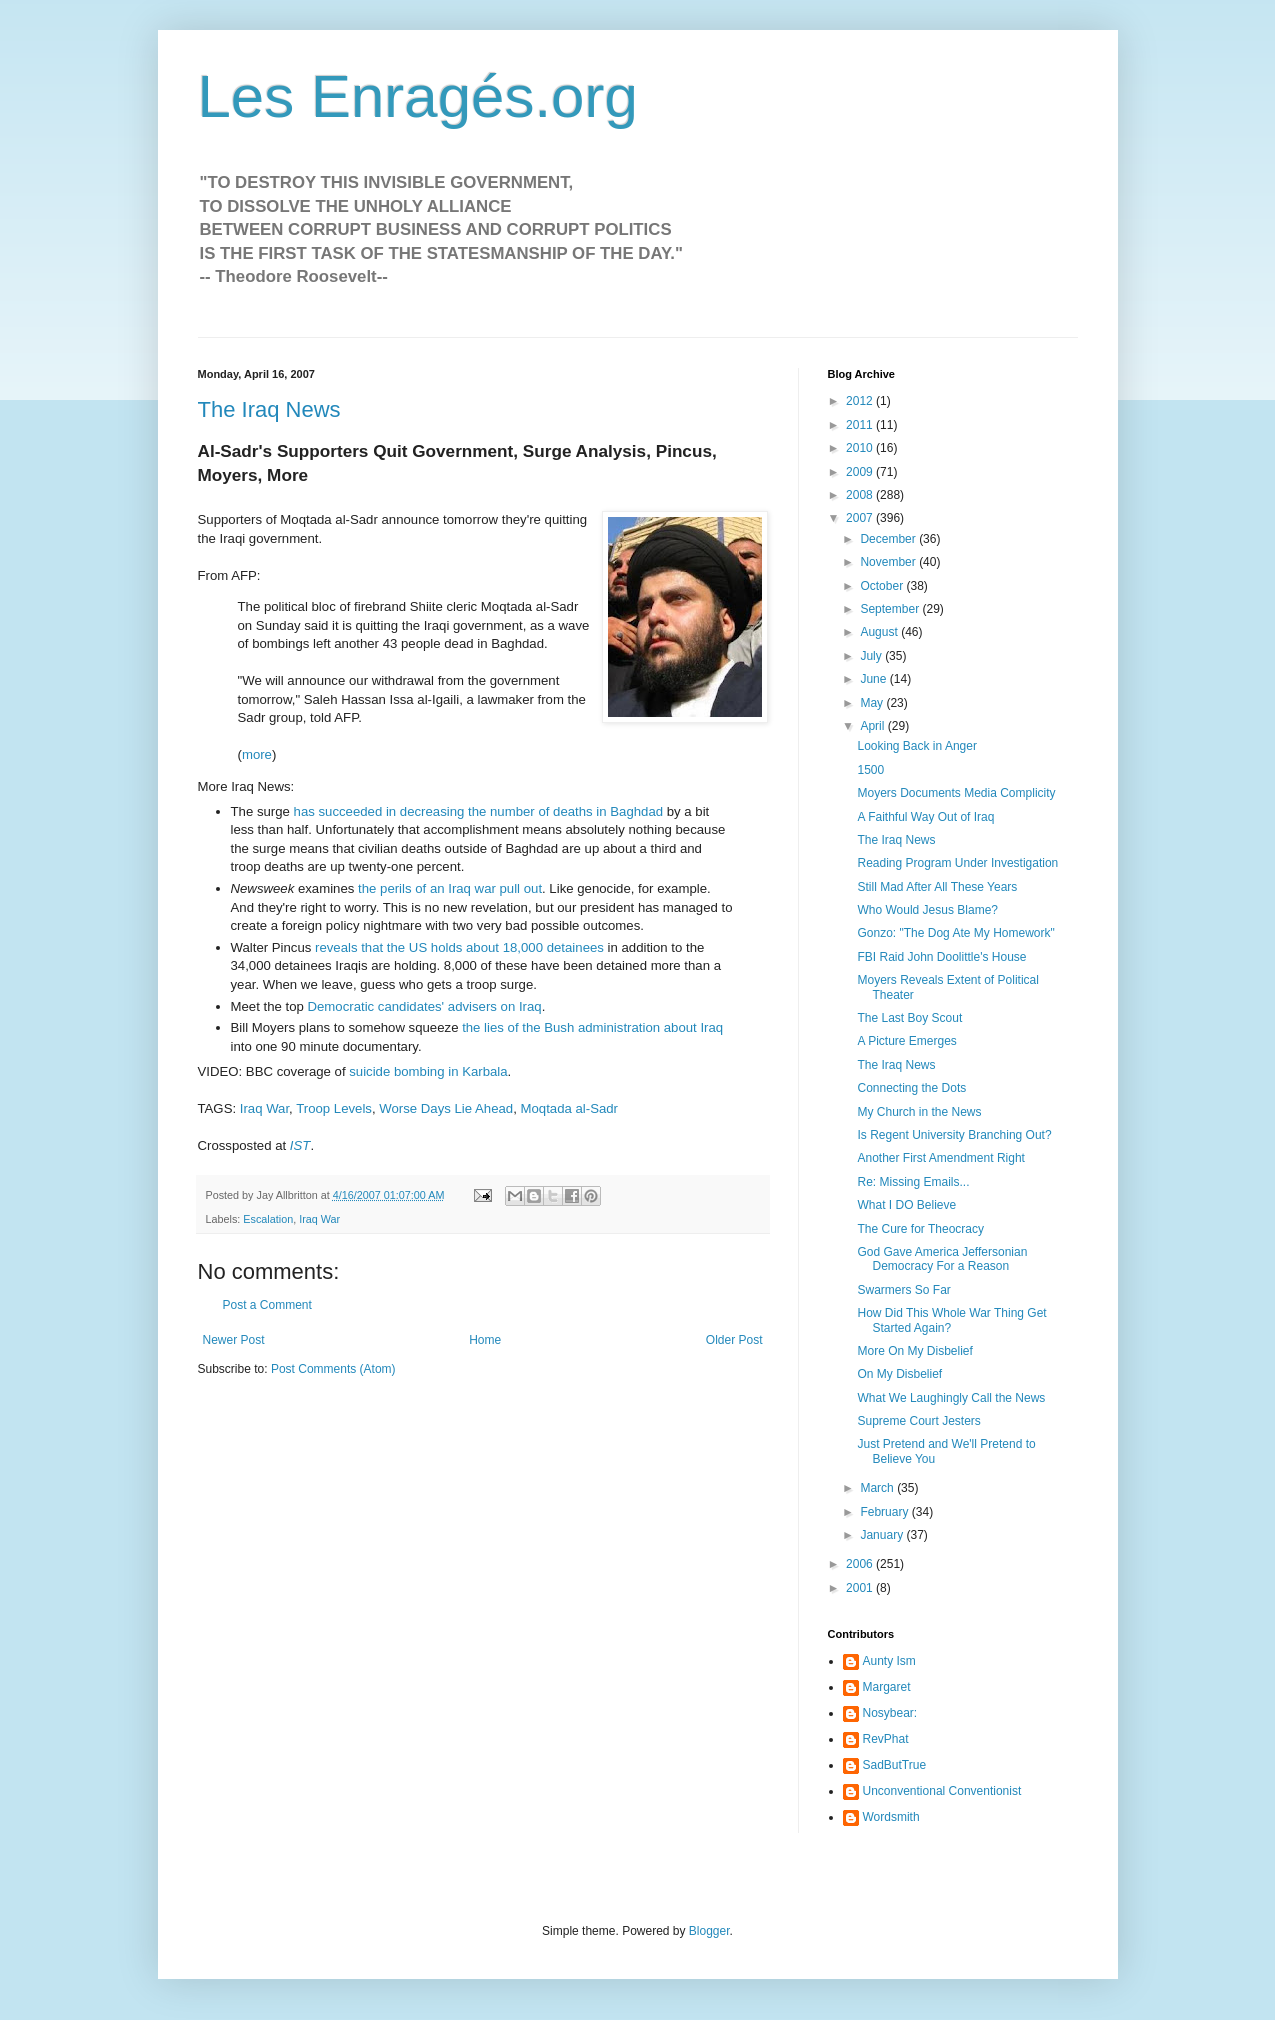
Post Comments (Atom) (333, 1369)
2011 (861, 425)
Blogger (709, 1931)
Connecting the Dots (911, 1088)
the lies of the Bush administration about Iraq (592, 1027)
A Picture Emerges (906, 1041)
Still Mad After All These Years (937, 887)
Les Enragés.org (418, 96)
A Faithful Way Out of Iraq (925, 817)
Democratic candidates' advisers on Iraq (424, 1006)
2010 (861, 448)
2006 (861, 1564)
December (889, 539)
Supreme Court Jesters (918, 1421)
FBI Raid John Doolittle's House (941, 957)
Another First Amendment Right (940, 1158)
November (889, 562)
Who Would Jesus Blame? (927, 910)
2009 (861, 472)
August (880, 632)
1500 (870, 770)
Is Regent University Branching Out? (954, 1135)
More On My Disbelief (914, 1351)
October (883, 586)
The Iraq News (269, 409)
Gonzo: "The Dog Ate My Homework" (955, 933)
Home (485, 1340)
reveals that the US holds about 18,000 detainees (459, 947)
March (878, 1488)
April (873, 726)
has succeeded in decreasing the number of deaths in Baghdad (479, 811)
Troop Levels (334, 1108)
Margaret (887, 1687)
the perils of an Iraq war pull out (450, 888)
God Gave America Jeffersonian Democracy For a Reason (942, 1259)
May (873, 703)
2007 (861, 518)
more (257, 754)
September (891, 609)
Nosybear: (890, 1713)
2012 (861, 401)
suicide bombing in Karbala (428, 1071)
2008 (861, 495)
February (885, 1512)
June (874, 679)
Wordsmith (891, 1817)
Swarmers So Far (903, 1290)
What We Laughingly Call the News (951, 1398)
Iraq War (264, 1108)
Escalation (268, 1219)
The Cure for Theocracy (920, 1229)
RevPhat (886, 1739)
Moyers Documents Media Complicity (956, 793)
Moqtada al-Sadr (570, 1108)
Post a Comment (267, 1305)
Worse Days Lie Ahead (446, 1108)
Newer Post (234, 1340)
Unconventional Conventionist (942, 1791)
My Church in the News (919, 1112)
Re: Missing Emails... (913, 1182)
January (883, 1535)
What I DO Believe (906, 1205)
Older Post (734, 1340)
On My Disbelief (899, 1374)
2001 (861, 1588)
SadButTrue (895, 1765)
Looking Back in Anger (916, 746)
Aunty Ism (889, 1661)
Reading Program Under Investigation (957, 863)
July (872, 656)
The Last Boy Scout (909, 1018)
